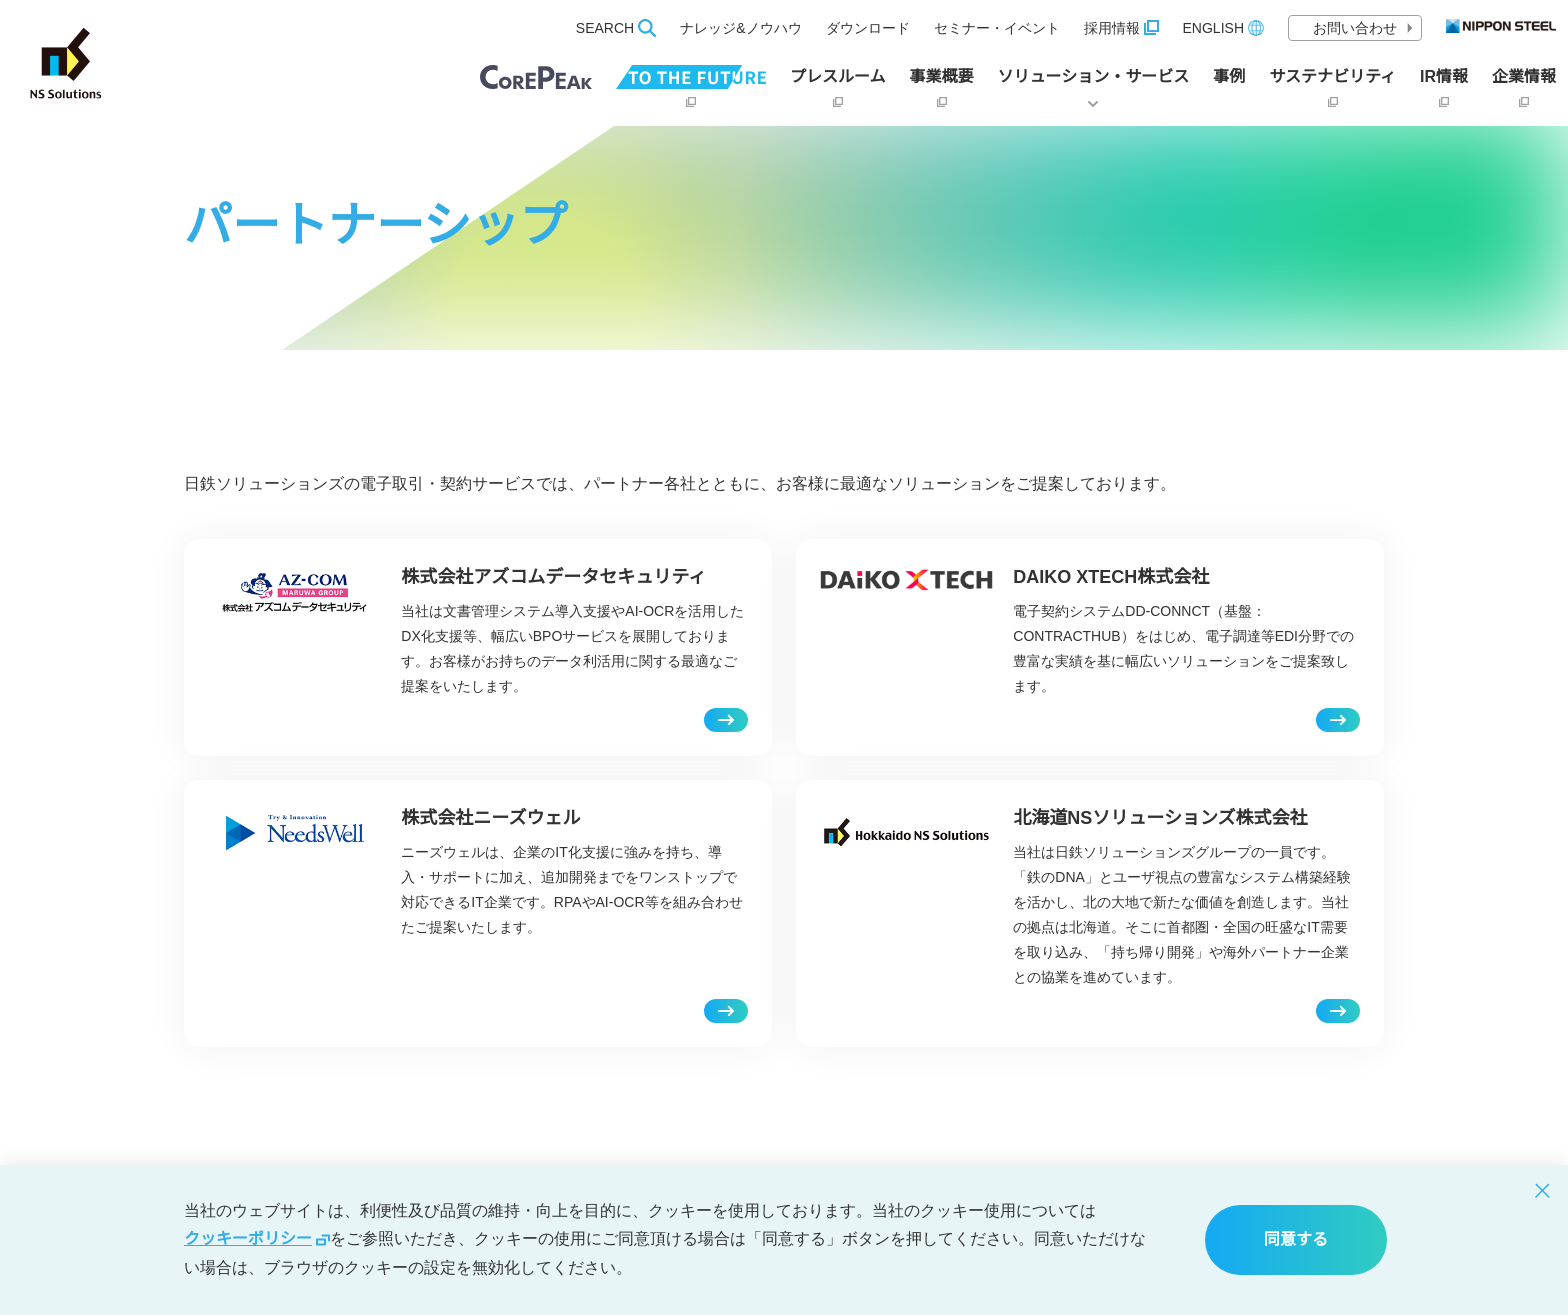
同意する (1296, 1239)
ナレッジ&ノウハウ (740, 28)
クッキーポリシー (257, 1238)
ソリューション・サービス (1094, 87)
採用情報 (1121, 28)
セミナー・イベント (997, 28)
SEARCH (616, 28)
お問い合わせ (1363, 28)
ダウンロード (868, 28)
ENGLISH (1223, 28)
